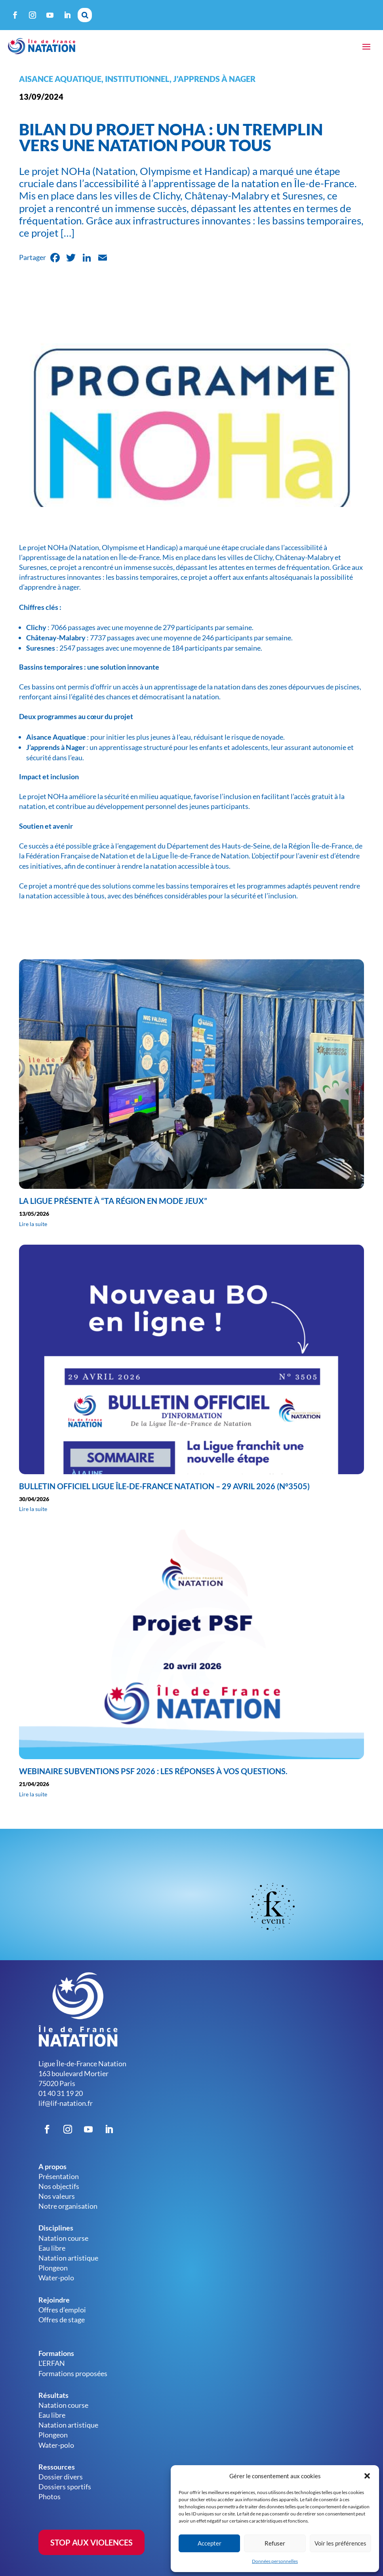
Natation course (63, 2238)
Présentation (58, 2176)
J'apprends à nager (214, 79)
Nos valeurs (56, 2196)
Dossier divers (60, 2476)
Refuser (275, 2543)
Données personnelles (275, 2561)
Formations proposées (72, 2373)
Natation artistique (68, 2257)
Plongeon (53, 2267)
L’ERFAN (51, 2363)
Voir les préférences (340, 2543)
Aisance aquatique (60, 79)
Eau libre (51, 2248)
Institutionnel (137, 79)
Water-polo (56, 2277)
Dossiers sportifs (64, 2486)
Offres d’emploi (62, 2309)
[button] (367, 2476)
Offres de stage (61, 2319)
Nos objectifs (58, 2186)
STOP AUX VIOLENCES (91, 2542)
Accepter (209, 2543)
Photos (49, 2496)
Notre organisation (67, 2206)
